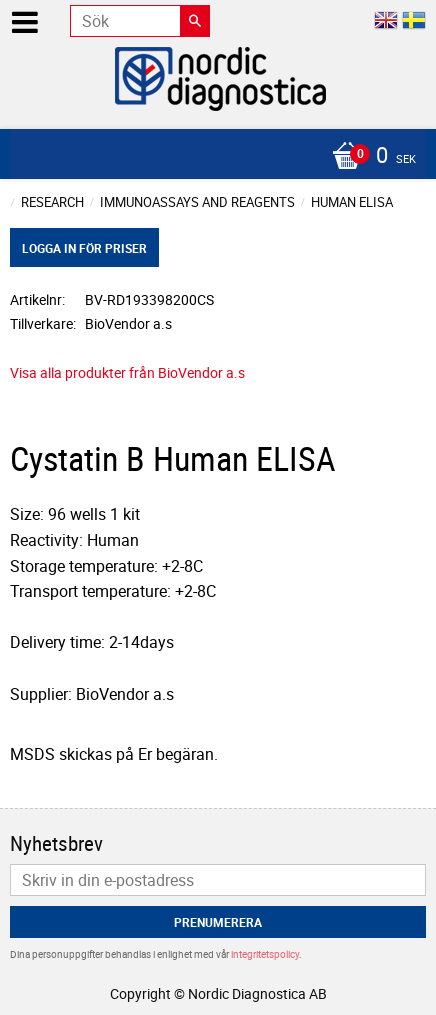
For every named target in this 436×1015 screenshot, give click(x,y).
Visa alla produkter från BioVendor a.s (127, 372)
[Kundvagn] (213, 157)
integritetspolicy (265, 954)
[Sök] (195, 21)
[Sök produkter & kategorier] (140, 21)
